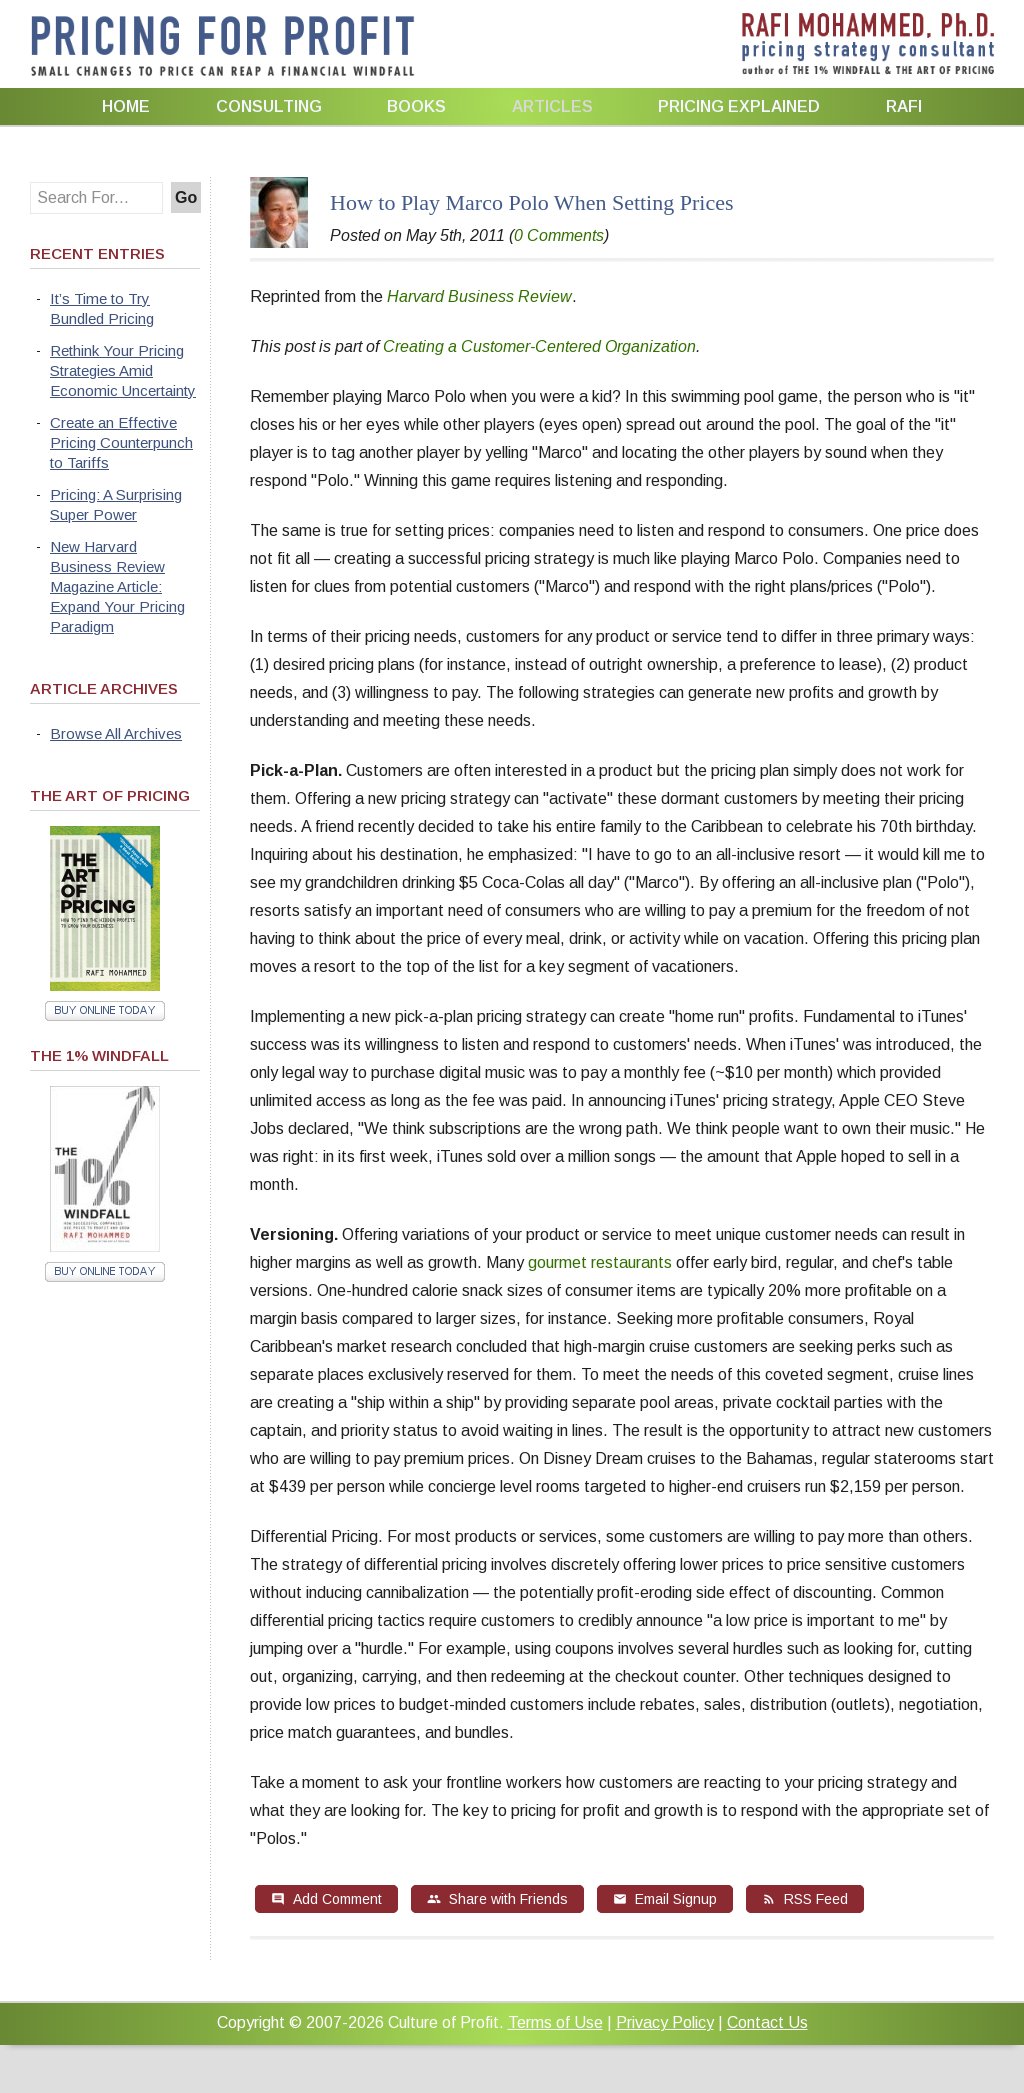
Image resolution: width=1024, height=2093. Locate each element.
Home (126, 106)
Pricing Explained (739, 106)
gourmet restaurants (598, 1262)
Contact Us (767, 2022)
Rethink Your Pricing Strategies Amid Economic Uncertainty (123, 370)
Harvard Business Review (479, 296)
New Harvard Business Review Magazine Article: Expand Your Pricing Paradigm (117, 586)
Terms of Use (555, 2022)
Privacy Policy (665, 2022)
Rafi (904, 106)
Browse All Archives (116, 733)
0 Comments (559, 235)
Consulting (269, 106)
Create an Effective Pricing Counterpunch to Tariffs (121, 442)
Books (416, 106)
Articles (552, 106)
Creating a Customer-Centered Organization (539, 346)
